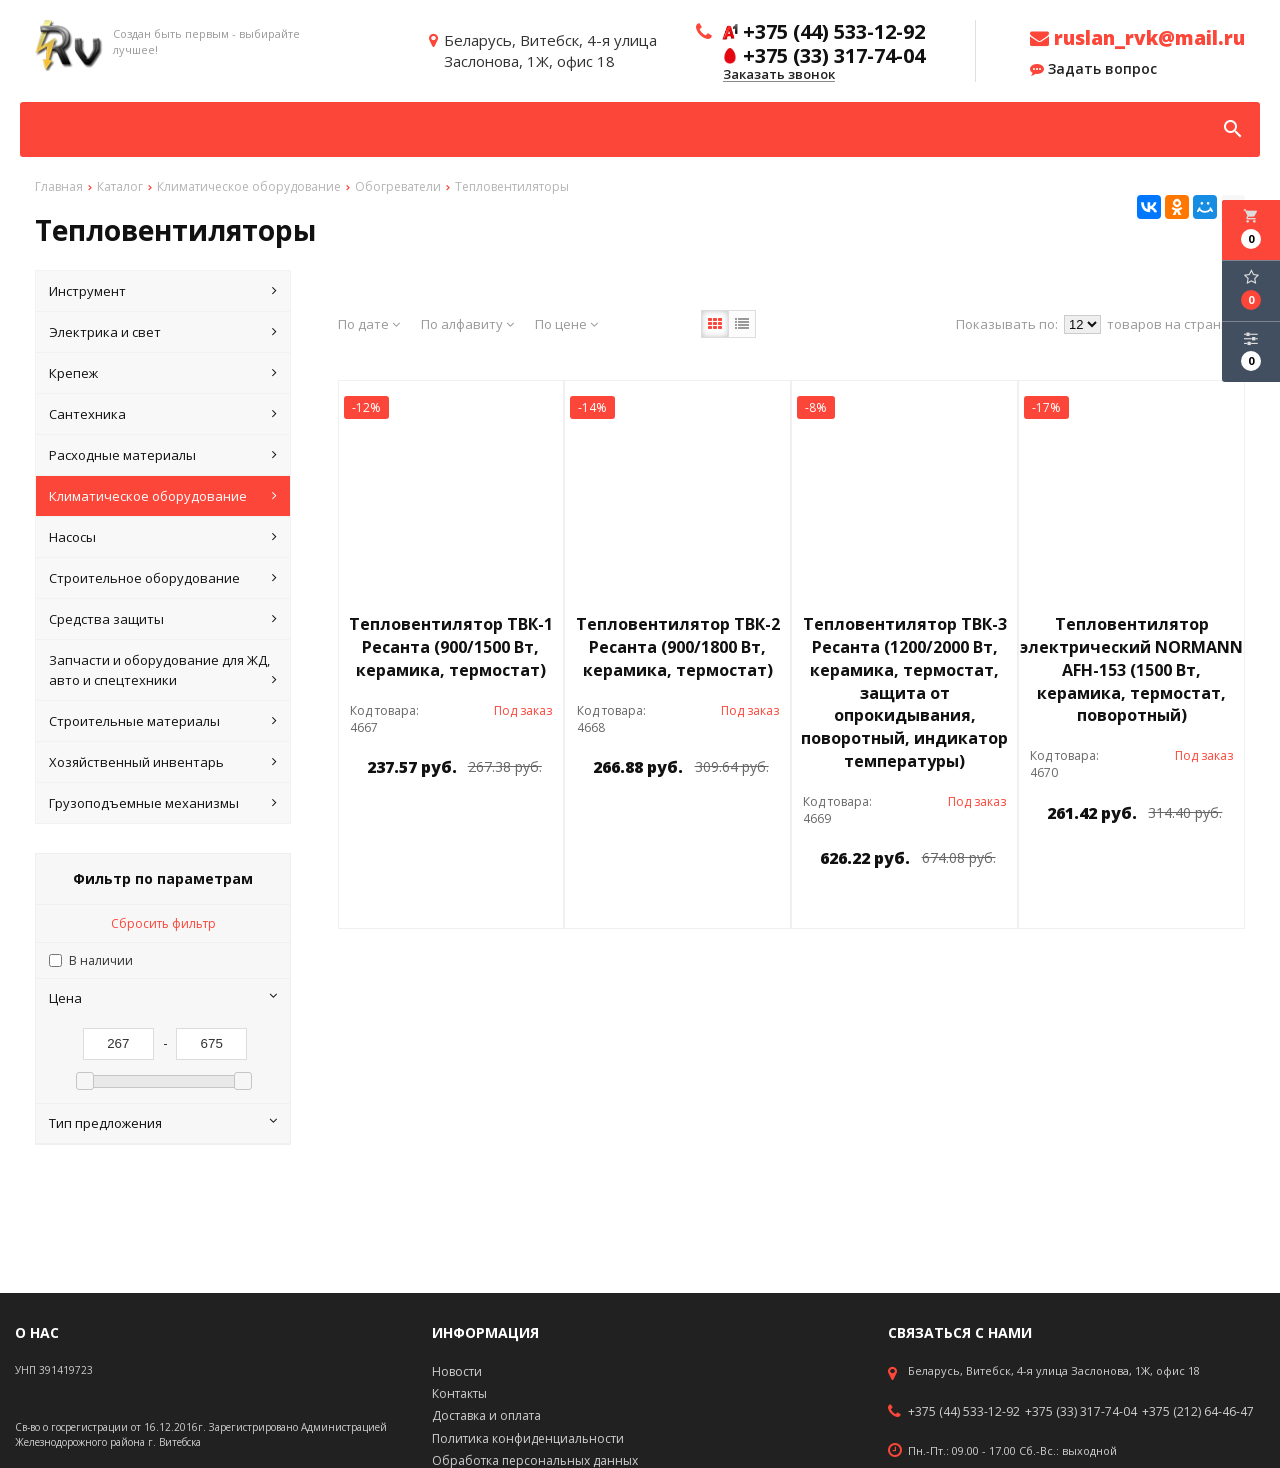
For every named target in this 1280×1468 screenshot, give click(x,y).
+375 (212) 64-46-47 (1198, 1412)
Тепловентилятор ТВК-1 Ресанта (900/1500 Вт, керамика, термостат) (451, 647)
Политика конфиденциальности (528, 1438)
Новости (457, 1371)
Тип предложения (163, 1123)
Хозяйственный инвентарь (163, 762)
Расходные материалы (163, 455)
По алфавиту (467, 324)
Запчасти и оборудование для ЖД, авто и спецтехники (163, 670)
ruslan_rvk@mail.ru (1137, 38)
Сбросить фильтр (163, 923)
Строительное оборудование (163, 578)
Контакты (459, 1393)
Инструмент (163, 291)
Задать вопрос (1093, 69)
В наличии (101, 960)
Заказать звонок (779, 75)
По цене (566, 324)
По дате (369, 324)
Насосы (163, 537)
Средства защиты (163, 619)
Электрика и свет (163, 332)
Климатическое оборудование (163, 496)
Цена (163, 998)
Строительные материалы (163, 721)
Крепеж (163, 373)
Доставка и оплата (486, 1415)
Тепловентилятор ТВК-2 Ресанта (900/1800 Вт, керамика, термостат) (678, 647)
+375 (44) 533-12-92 (964, 1412)
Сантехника (163, 414)
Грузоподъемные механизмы (163, 803)
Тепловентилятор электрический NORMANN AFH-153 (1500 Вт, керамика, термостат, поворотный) (1131, 669)
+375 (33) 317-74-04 (1081, 1412)
